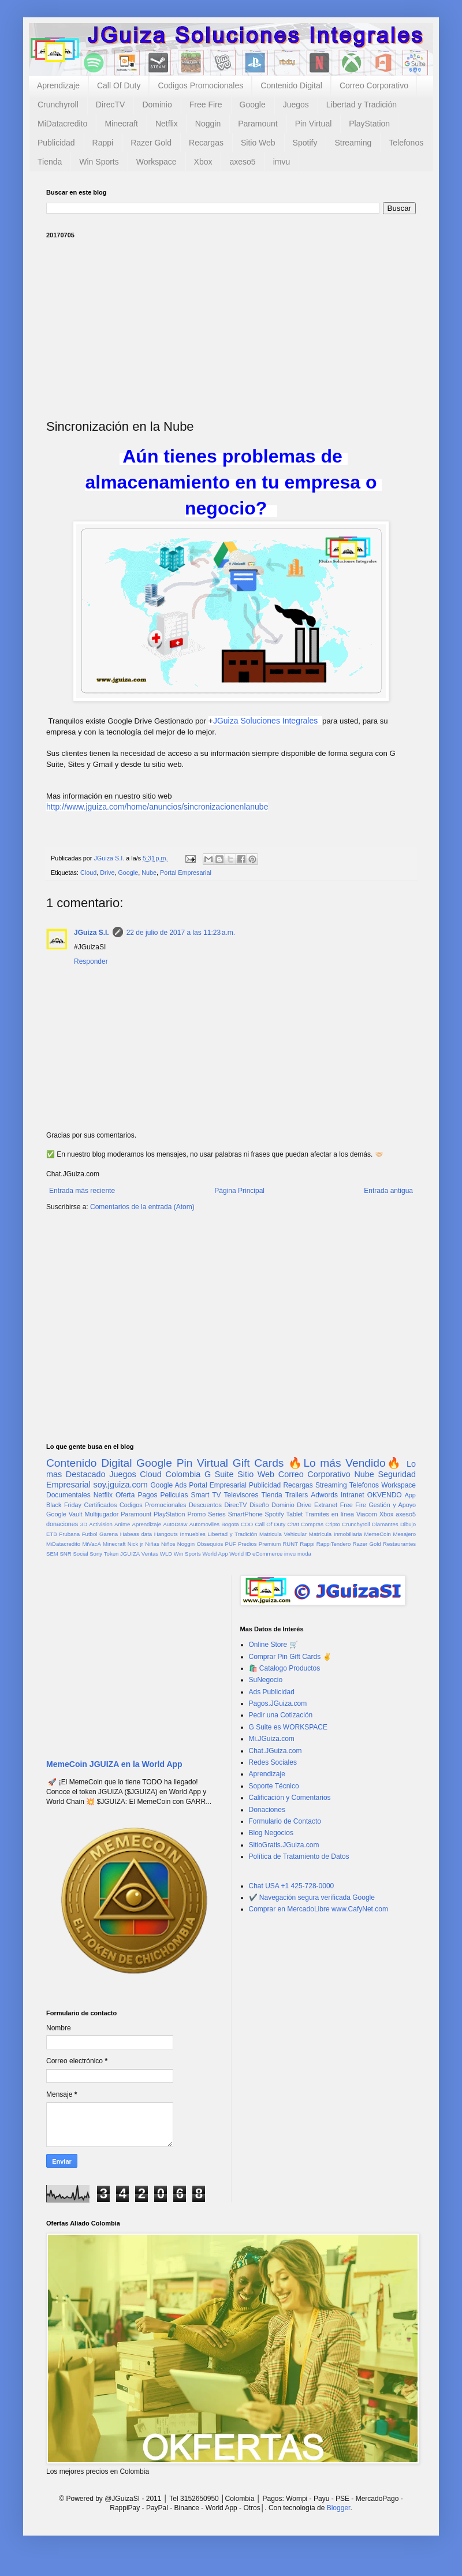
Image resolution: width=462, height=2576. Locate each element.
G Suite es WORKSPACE (288, 1727)
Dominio (157, 104)
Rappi (103, 142)
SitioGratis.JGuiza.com (284, 1845)
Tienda (50, 161)
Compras (312, 1524)
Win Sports (98, 161)
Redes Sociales (273, 1762)
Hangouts (166, 1534)
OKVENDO (384, 1495)
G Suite (219, 1474)
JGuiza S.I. (91, 933)
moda (304, 1553)
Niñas (152, 1544)
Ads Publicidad (272, 1692)
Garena (108, 1534)
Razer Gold (151, 142)
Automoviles (204, 1524)
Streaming (352, 142)
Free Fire (205, 104)
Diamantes (385, 1524)
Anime (122, 1524)
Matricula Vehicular (283, 1534)
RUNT (290, 1544)
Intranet (352, 1495)
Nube (149, 872)
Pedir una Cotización (281, 1715)
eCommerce (267, 1553)
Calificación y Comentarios (290, 1798)
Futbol (90, 1534)
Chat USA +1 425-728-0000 (291, 1886)
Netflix (166, 123)
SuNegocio (266, 1680)
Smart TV (206, 1495)
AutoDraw (175, 1524)
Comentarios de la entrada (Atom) (142, 1207)
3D (83, 1524)
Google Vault (64, 1514)
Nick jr (135, 1544)
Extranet (325, 1504)
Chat (293, 1524)
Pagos (147, 1495)
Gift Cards (258, 1463)
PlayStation (369, 123)
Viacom (366, 1514)
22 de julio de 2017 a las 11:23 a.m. (180, 933)
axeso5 (242, 161)
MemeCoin (377, 1534)
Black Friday (63, 1504)
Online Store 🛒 (273, 1645)
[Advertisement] (231, 328)
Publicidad (56, 142)
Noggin (208, 123)
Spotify (305, 142)
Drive (107, 872)
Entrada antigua (388, 1191)
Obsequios (209, 1544)
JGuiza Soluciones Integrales (265, 720)
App (410, 1495)
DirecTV (110, 104)
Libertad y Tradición (361, 104)
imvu (281, 161)
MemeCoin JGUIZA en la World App (114, 1764)
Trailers (296, 1495)
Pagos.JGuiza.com (278, 1703)
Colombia (183, 1474)
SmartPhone (245, 1514)
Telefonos (406, 142)
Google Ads (168, 1485)
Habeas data (136, 1534)
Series (217, 1514)
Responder (91, 961)
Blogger (339, 2508)
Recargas (206, 142)
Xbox (203, 161)
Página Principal (239, 1191)
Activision (101, 1524)
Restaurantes (399, 1544)
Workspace (156, 161)
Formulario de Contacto (285, 1821)
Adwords (324, 1495)
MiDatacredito (62, 123)
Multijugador (101, 1514)
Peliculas (174, 1495)
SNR (65, 1553)
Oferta (125, 1495)
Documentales (68, 1495)
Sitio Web (258, 142)
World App (215, 1553)
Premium (270, 1544)
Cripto (332, 1524)
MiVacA (91, 1544)
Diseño (259, 1504)
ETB (51, 1534)
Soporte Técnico (274, 1786)
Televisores (241, 1495)
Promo (196, 1514)
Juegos (296, 104)
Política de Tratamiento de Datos (299, 1856)
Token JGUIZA (122, 1553)
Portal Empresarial (185, 872)
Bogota (230, 1524)
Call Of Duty (118, 85)
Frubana (69, 1534)
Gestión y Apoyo (392, 1504)
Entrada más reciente (82, 1191)
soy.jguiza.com (121, 1484)
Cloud (88, 872)
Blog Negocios (271, 1833)
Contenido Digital (291, 85)
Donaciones (267, 1810)
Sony (96, 1553)
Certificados (100, 1504)
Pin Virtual (313, 123)
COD (247, 1524)
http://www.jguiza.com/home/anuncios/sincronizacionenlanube (157, 806)
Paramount (257, 123)
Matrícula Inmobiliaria (335, 1534)
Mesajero (404, 1534)
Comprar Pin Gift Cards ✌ (290, 1657)
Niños (168, 1544)
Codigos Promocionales (200, 85)
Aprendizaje (58, 85)
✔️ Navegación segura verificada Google (312, 1897)
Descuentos (205, 1504)
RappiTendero (333, 1544)
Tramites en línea (329, 1514)
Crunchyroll (58, 104)
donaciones (62, 1523)
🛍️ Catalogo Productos (285, 1668)
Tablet (294, 1514)
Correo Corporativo (374, 85)
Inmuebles (193, 1534)
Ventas (149, 1553)
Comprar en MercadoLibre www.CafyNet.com (318, 1909)
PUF (230, 1544)
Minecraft (121, 123)
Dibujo (408, 1524)
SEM (52, 1553)
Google (253, 104)
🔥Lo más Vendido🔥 (345, 1463)
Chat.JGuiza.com (275, 1751)
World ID (240, 1553)
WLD (166, 1553)
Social (80, 1553)
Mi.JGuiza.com (272, 1739)
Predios (247, 1544)
